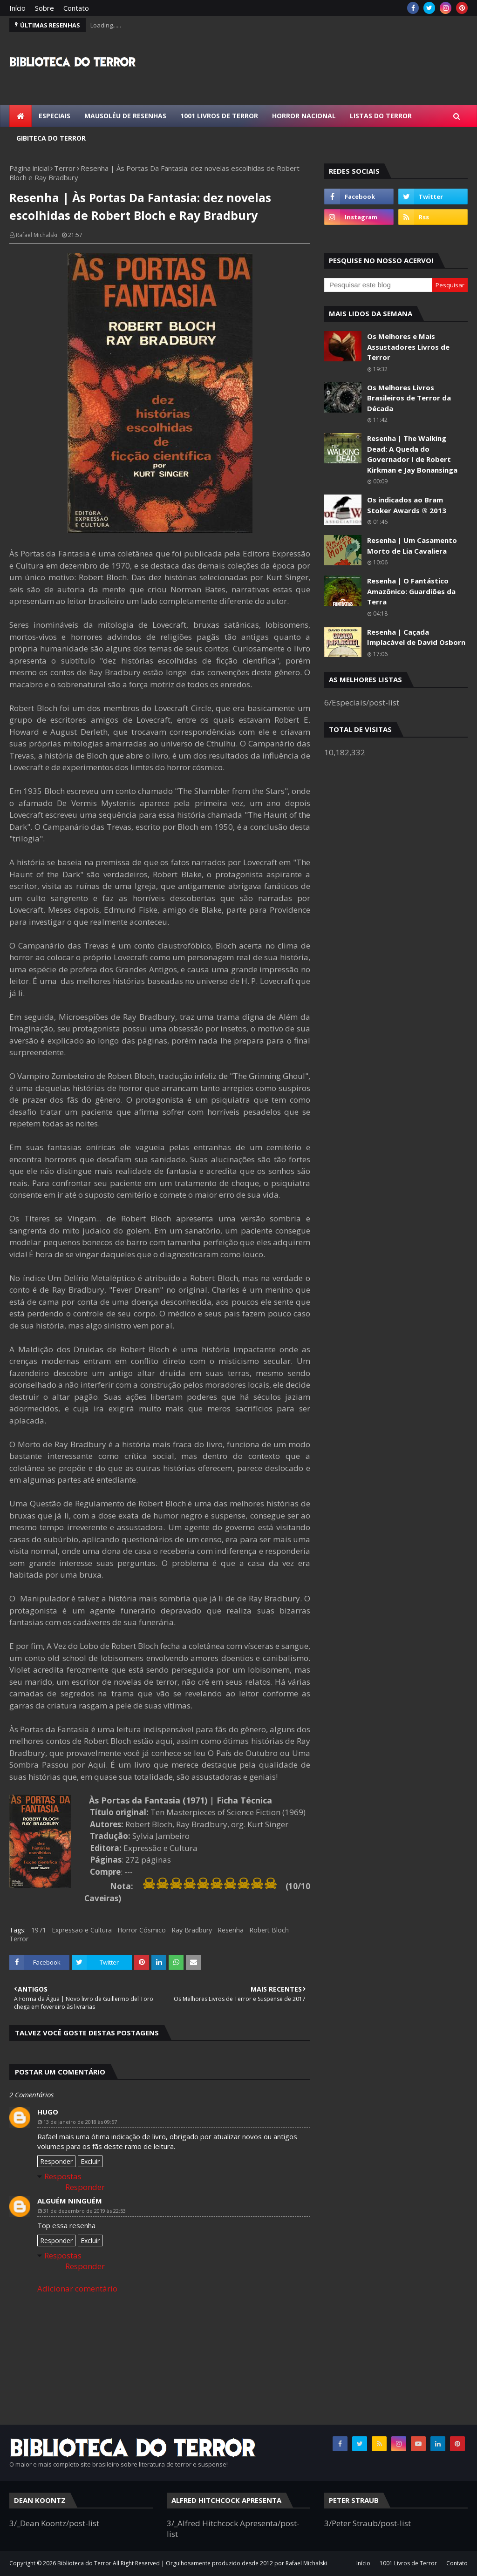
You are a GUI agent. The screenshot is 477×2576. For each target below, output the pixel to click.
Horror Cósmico (141, 1929)
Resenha (231, 1929)
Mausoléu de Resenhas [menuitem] (125, 115)
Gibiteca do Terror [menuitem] (51, 138)
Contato (76, 8)
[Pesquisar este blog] (378, 285)
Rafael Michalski (36, 235)
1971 (38, 1929)
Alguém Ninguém (69, 2200)
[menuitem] (20, 116)
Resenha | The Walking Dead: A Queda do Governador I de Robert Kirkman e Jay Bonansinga (412, 454)
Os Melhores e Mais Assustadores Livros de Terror (408, 347)
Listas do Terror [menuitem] (381, 115)
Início (17, 8)
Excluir (90, 2161)
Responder (56, 2161)
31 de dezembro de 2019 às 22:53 (84, 2210)
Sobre (44, 8)
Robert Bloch (269, 1929)
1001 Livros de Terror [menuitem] (219, 115)
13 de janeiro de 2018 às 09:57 (80, 2121)
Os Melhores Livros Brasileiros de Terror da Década (409, 398)
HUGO (47, 2111)
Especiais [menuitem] (54, 115)
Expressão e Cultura (82, 1929)
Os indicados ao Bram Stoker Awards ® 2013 (406, 505)
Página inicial (29, 168)
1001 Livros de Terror (408, 2563)
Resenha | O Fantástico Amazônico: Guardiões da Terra (411, 591)
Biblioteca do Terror (84, 2563)
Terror (64, 168)
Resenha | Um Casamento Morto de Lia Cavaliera (412, 546)
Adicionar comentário (77, 2288)
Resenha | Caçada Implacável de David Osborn (416, 637)
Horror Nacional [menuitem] (304, 115)
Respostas (63, 2176)
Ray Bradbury (191, 1929)
